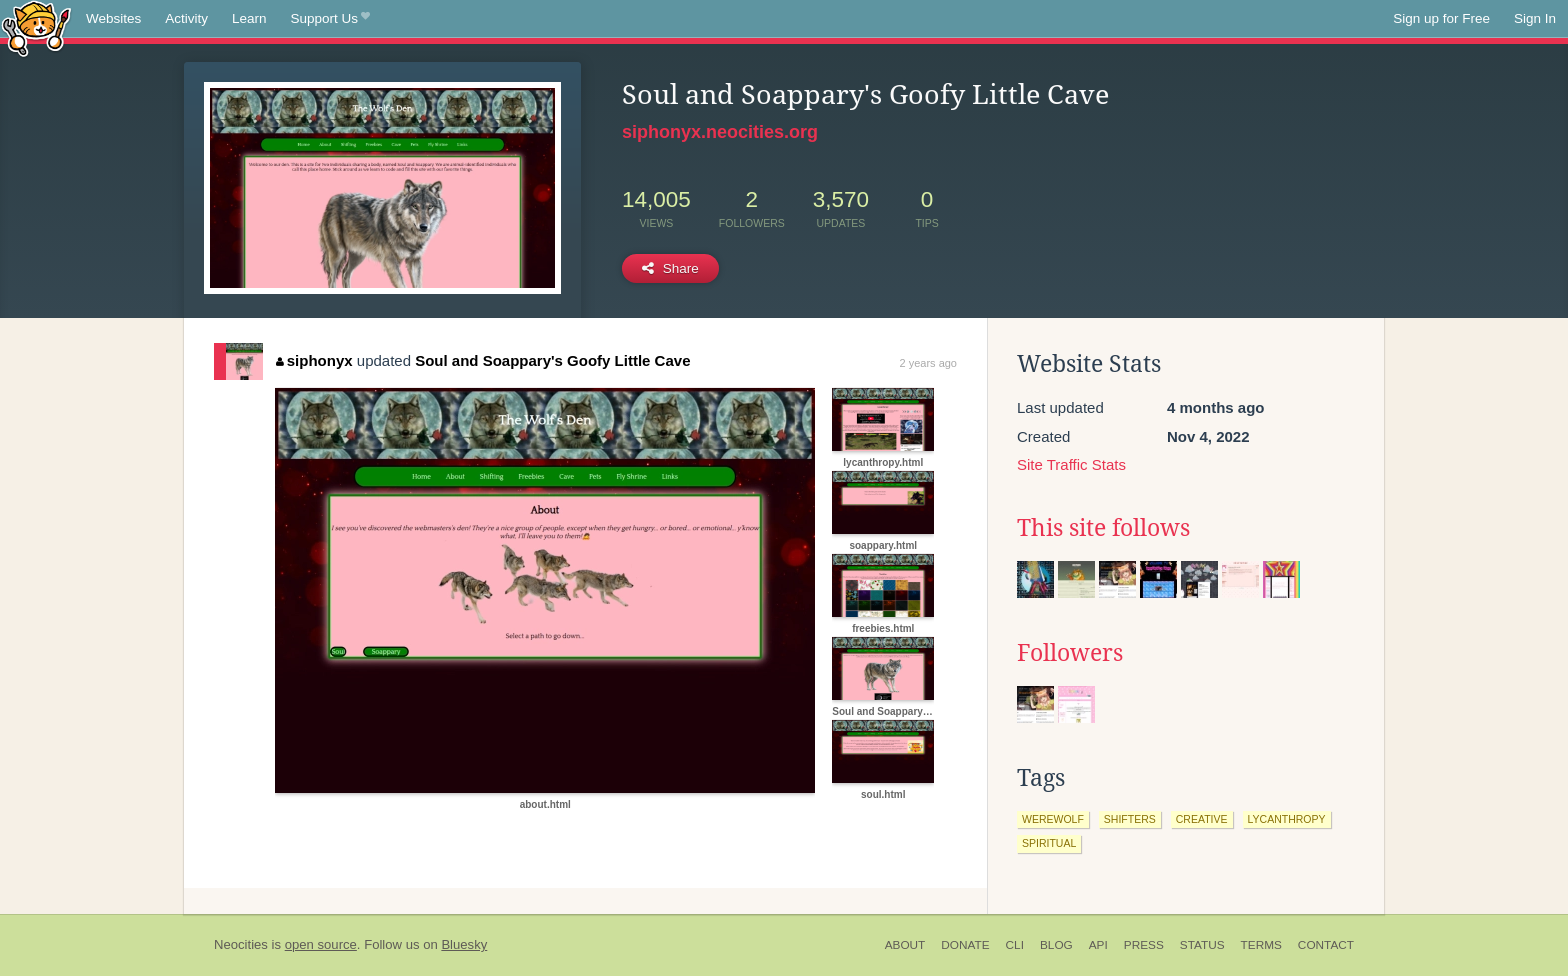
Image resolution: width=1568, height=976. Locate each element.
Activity (186, 18)
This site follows (1103, 528)
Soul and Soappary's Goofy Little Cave (552, 360)
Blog (1056, 945)
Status (1202, 945)
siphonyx (314, 360)
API (1098, 945)
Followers (1070, 653)
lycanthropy (1287, 819)
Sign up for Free (1441, 18)
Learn (249, 18)
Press (1144, 945)
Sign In (1535, 18)
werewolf (1053, 819)
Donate (965, 945)
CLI (1015, 945)
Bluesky (464, 944)
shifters (1130, 819)
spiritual (1049, 843)
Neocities (241, 944)
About (905, 945)
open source (321, 944)
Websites (113, 18)
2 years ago (928, 363)
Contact (1326, 945)
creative (1202, 819)
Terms (1261, 945)
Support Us (330, 19)
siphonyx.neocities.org (720, 132)
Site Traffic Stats (1071, 464)
